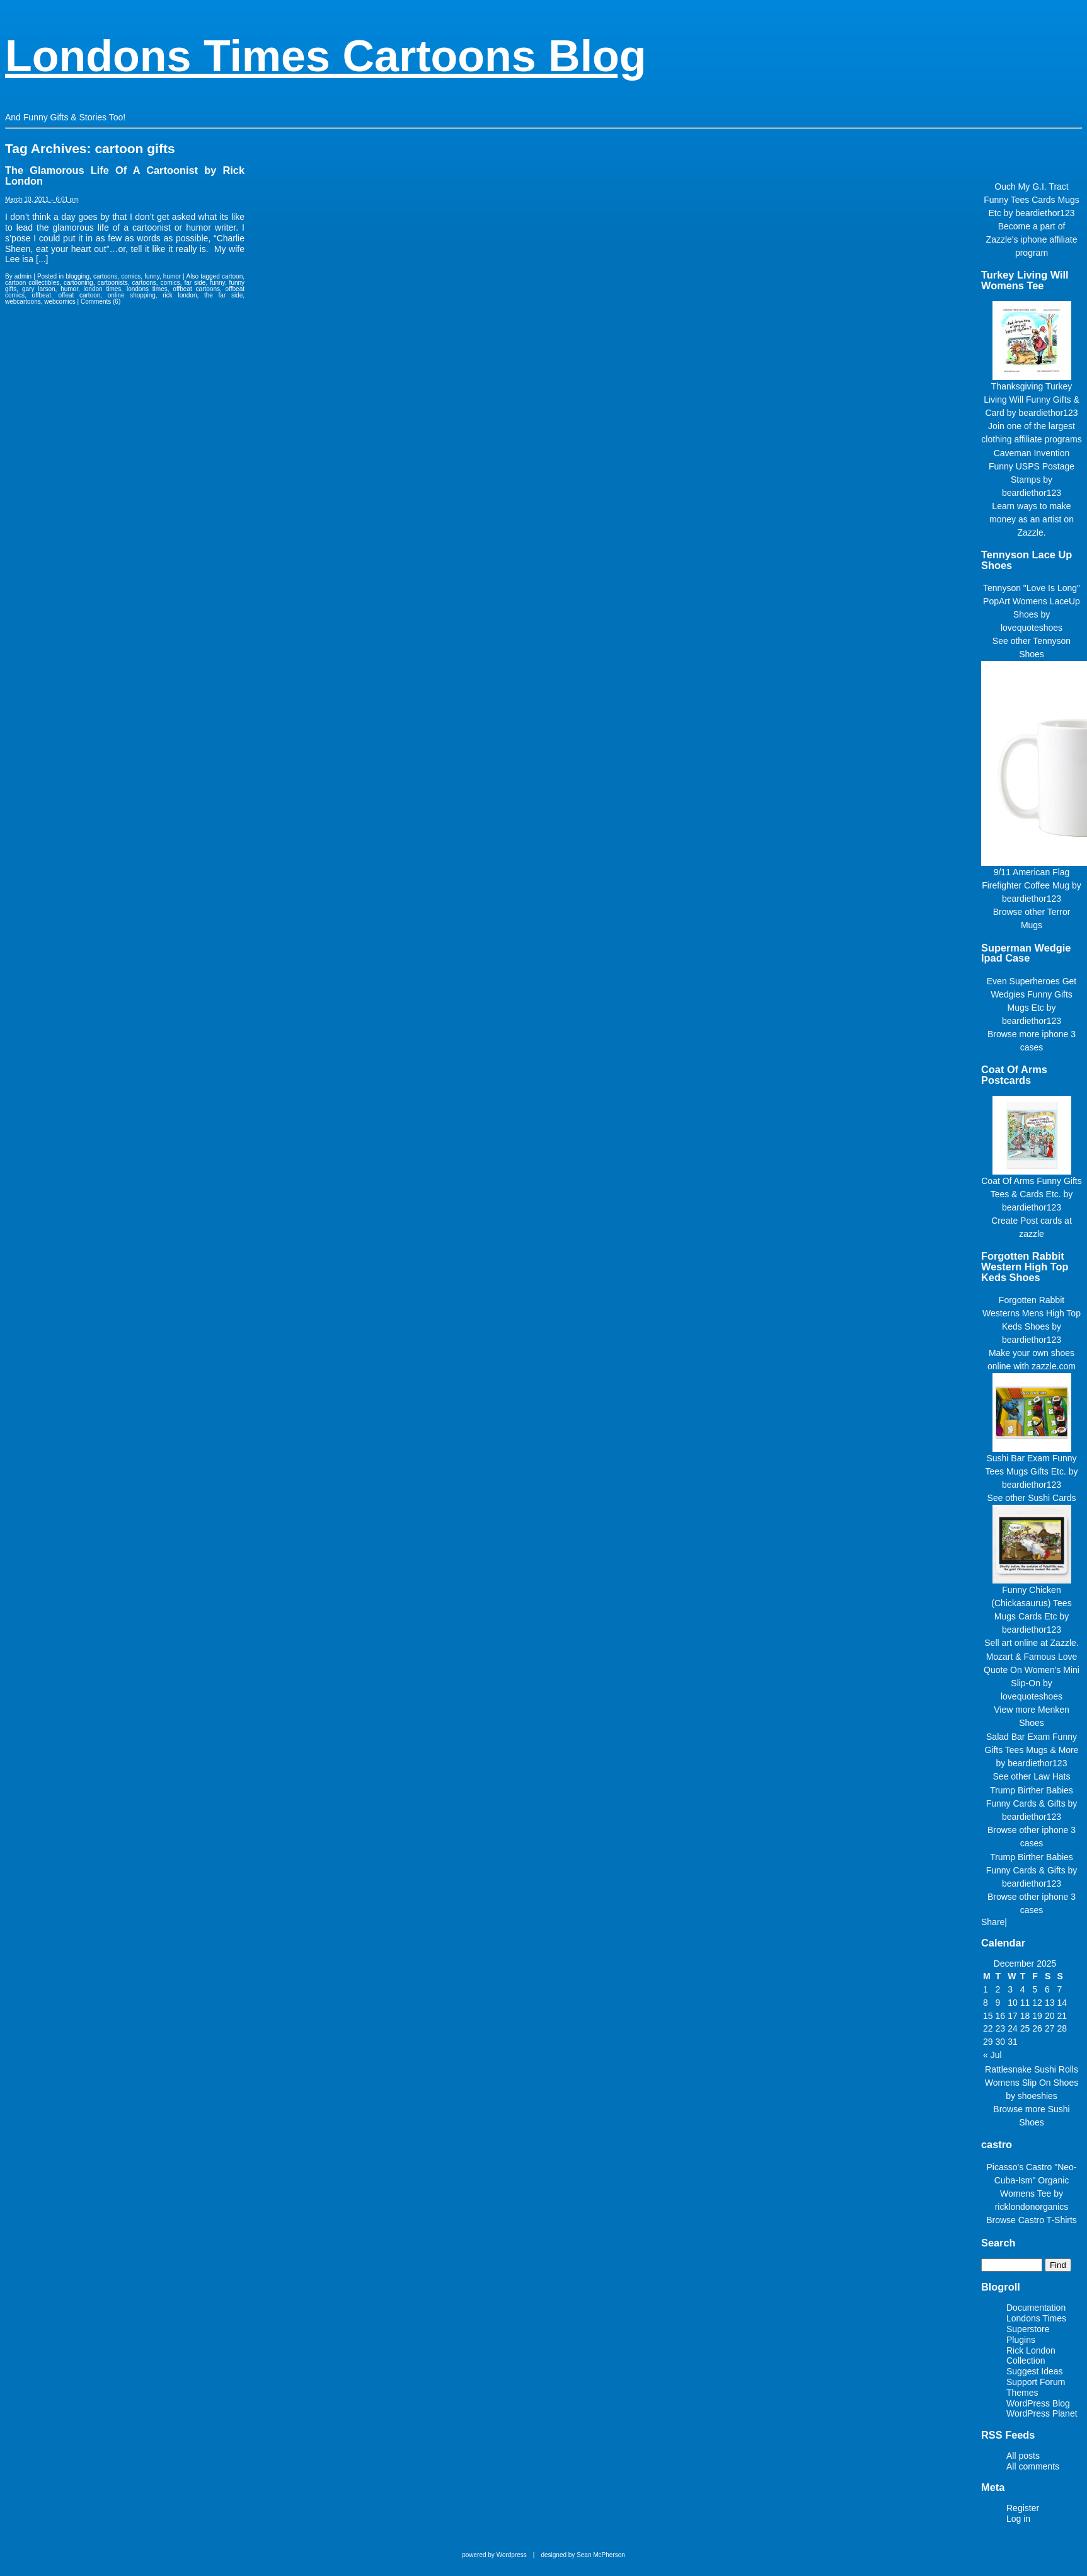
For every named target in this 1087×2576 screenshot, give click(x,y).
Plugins (1020, 2340)
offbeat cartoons (196, 288)
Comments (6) (100, 301)
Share (992, 1922)
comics (131, 276)
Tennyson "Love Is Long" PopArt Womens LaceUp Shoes (1031, 601)
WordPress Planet (1042, 2413)
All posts (1023, 2456)
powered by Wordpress (494, 2554)
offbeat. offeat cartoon (66, 295)
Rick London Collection (1030, 2355)
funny (151, 276)
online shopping (132, 295)
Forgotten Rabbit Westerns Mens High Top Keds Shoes (1031, 1313)
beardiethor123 (1044, 213)
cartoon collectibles (32, 282)
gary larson (38, 288)
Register (1022, 2508)
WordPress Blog (1038, 2403)
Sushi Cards (1052, 1498)
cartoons (105, 276)
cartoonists (112, 282)
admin (23, 276)
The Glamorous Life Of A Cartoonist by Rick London (124, 175)
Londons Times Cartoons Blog (326, 56)
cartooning (78, 282)
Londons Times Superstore (1036, 2323)
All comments (1032, 2466)
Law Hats (1051, 1776)
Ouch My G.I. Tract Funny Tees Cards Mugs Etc (1031, 199)
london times (103, 288)
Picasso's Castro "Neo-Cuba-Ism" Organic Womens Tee (1031, 2180)
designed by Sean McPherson (582, 2554)
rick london (180, 295)
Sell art (998, 1643)
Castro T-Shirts (1047, 2220)
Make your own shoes (1031, 1353)
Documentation (1036, 2308)
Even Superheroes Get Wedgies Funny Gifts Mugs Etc (1031, 994)
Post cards (1041, 1221)
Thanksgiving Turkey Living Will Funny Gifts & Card (1031, 399)
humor (172, 276)
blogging (77, 276)
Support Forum (1035, 2382)
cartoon (232, 276)
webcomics (59, 301)
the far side (223, 295)
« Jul (992, 2055)
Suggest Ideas (1034, 2371)
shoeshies (1037, 2096)
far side (194, 282)
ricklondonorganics (1032, 2207)
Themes (1022, 2393)
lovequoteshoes (1031, 628)
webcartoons (23, 301)
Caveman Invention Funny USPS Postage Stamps (1031, 466)
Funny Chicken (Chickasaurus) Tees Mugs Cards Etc (1031, 1603)
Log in (1018, 2519)
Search (998, 2242)
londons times (147, 288)
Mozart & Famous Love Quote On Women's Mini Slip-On (1031, 1670)
